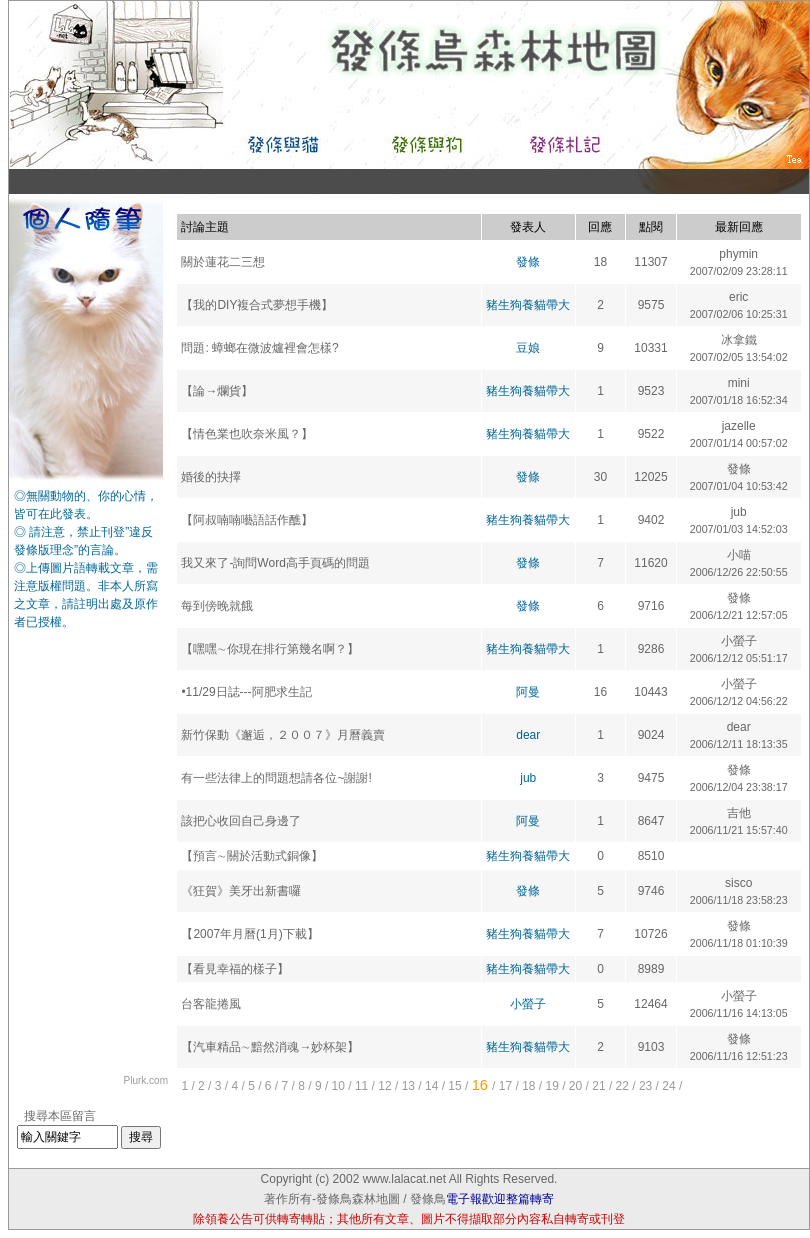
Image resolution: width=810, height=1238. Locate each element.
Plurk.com (146, 1080)
